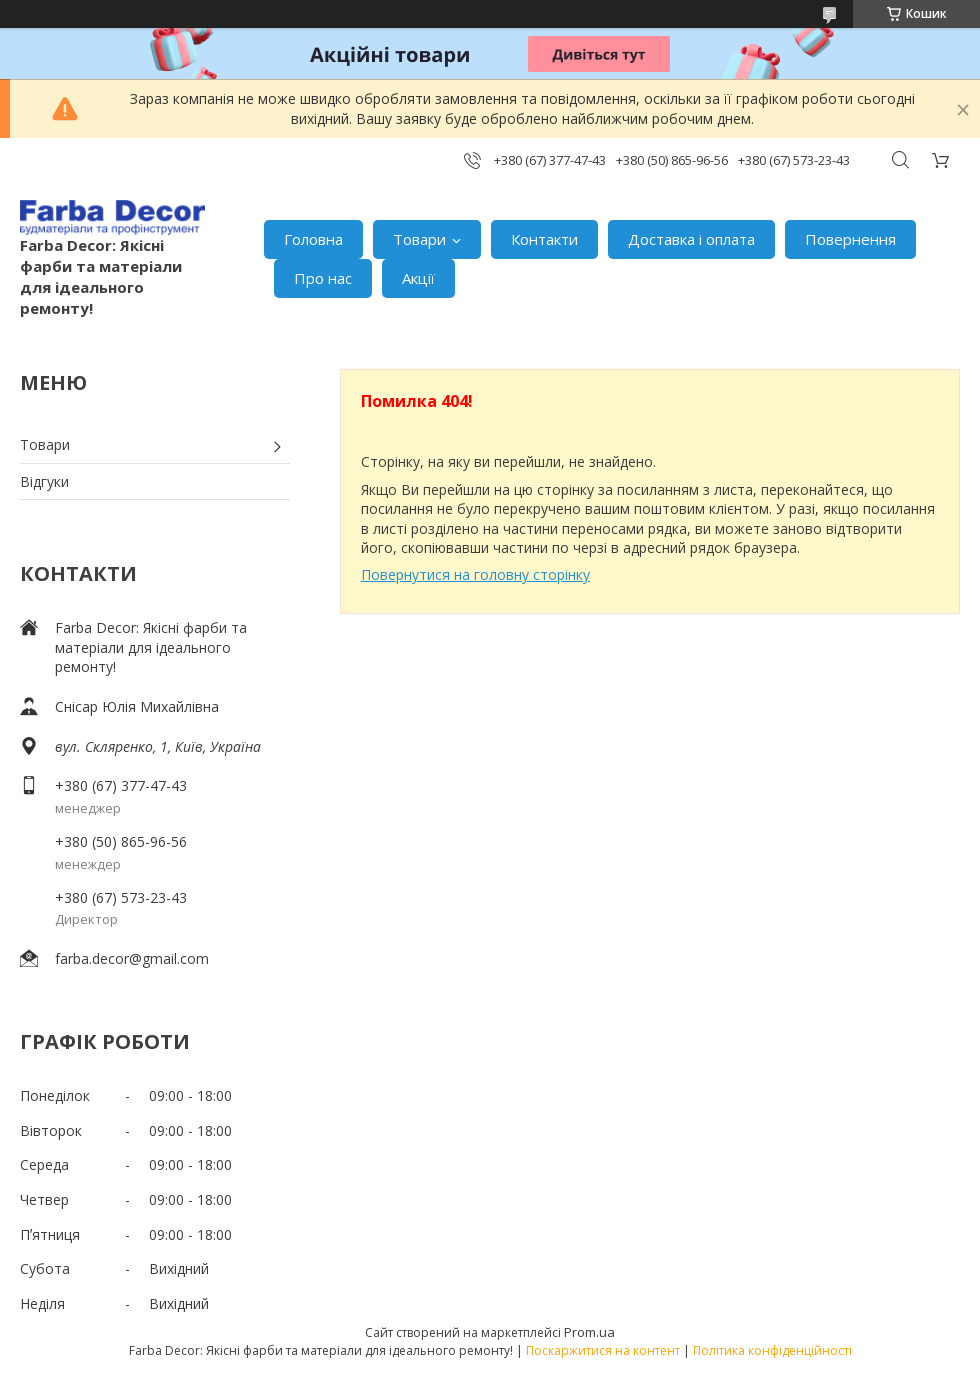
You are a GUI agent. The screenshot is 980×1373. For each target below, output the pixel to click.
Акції (418, 278)
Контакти (544, 239)
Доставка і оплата (691, 239)
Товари (419, 239)
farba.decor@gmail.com (132, 958)
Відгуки (44, 481)
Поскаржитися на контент (603, 1350)
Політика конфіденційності (772, 1350)
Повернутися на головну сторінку (475, 574)
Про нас (323, 278)
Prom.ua (589, 1332)
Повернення (850, 239)
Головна (313, 239)
